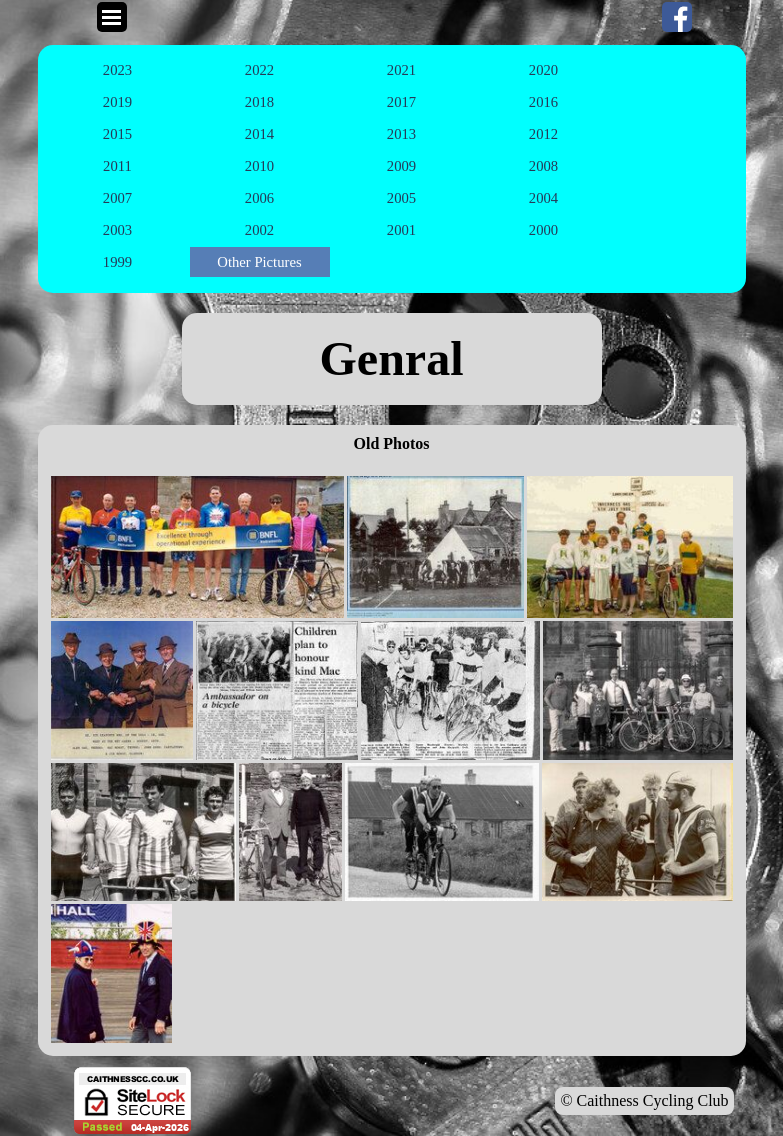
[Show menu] (112, 17)
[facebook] (677, 17)
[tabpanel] (392, 359)
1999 (117, 262)
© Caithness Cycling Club (644, 1100)
